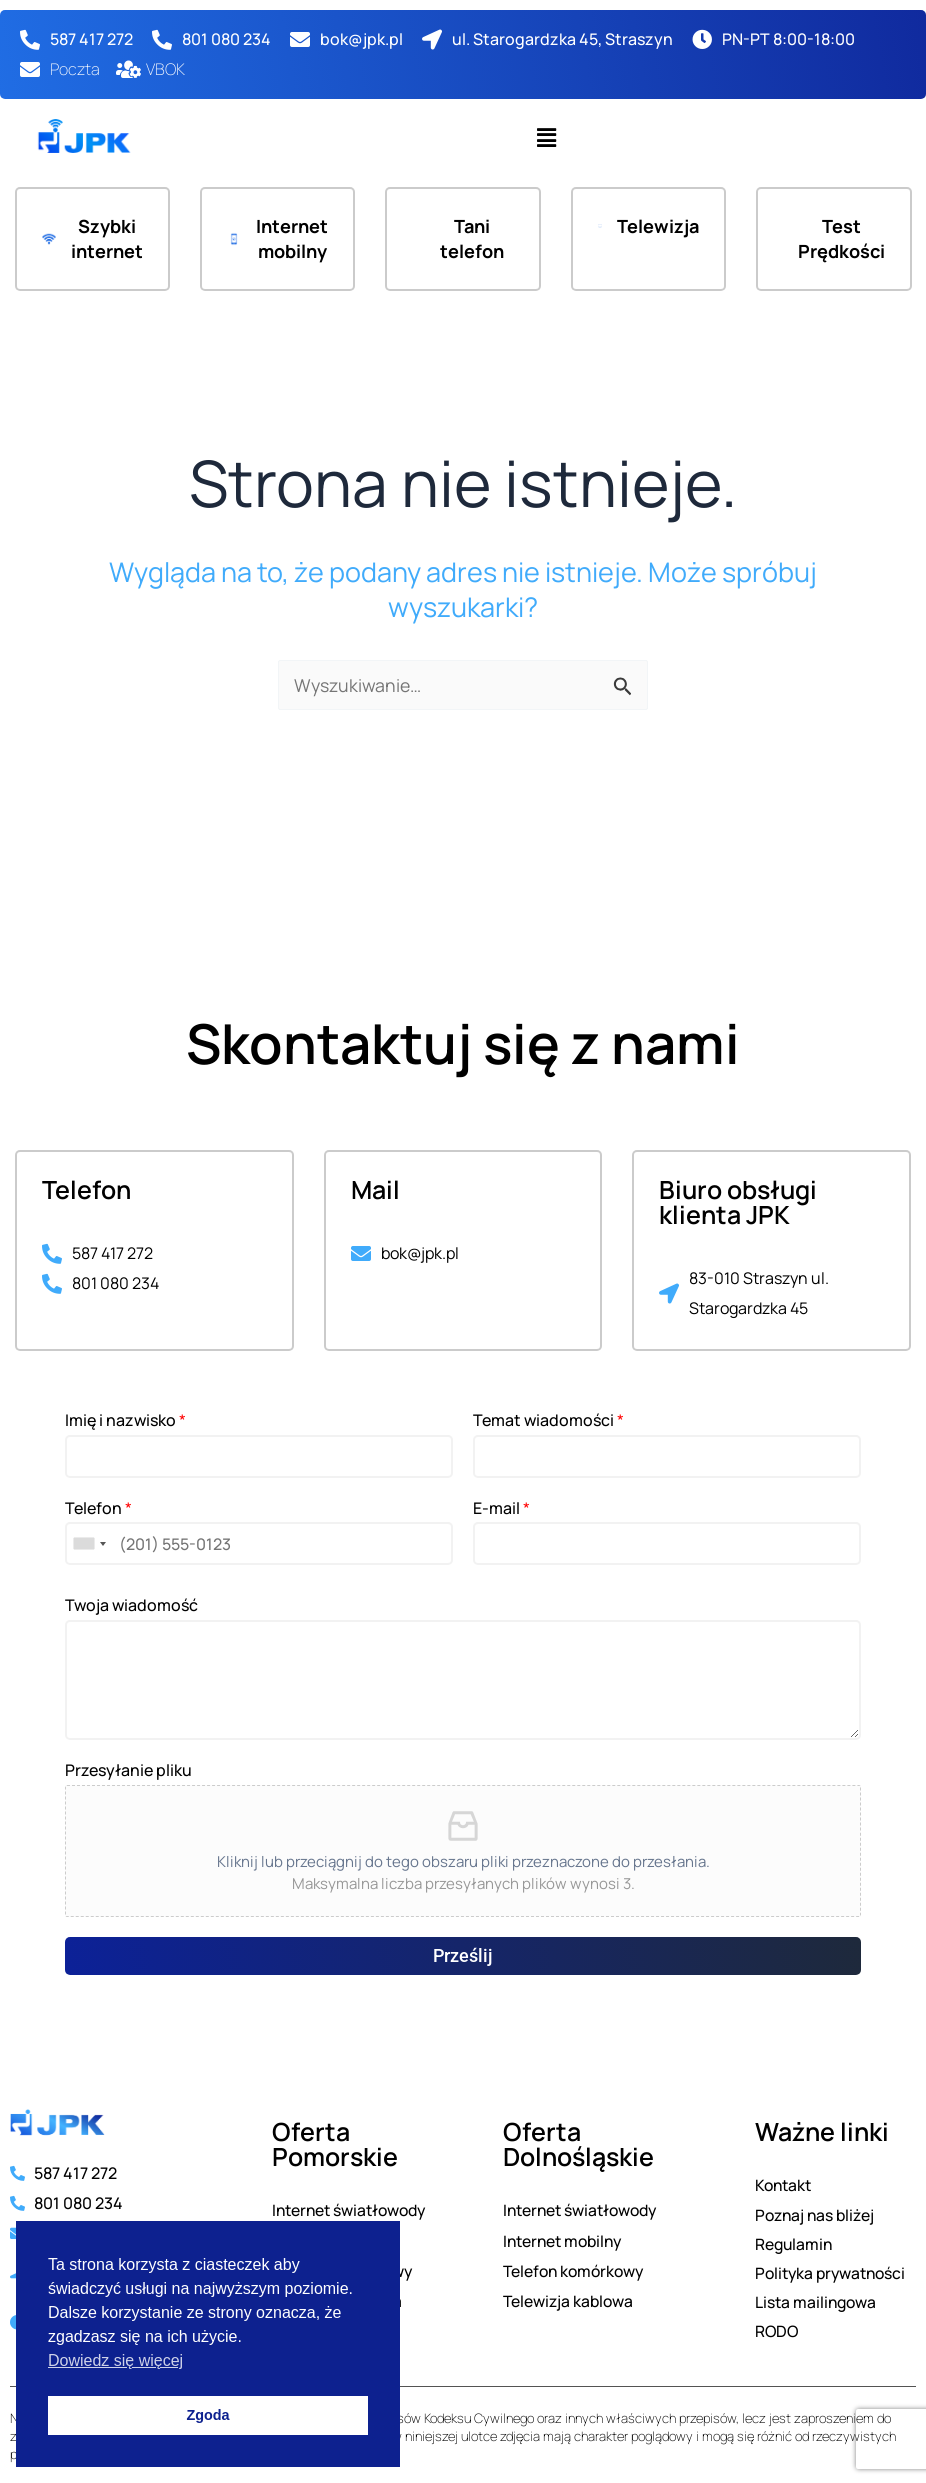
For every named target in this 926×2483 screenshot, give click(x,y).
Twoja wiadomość (131, 1602)
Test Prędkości (843, 238)
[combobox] (89, 1540)
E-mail (501, 1504)
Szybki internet (106, 238)
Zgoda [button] (207, 2415)
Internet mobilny (291, 238)
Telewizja (657, 226)
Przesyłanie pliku (128, 1767)
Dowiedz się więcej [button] (115, 2360)
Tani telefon (472, 238)
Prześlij (463, 1952)
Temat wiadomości (548, 1417)
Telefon (98, 1504)
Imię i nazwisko (125, 1417)
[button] (546, 137)
